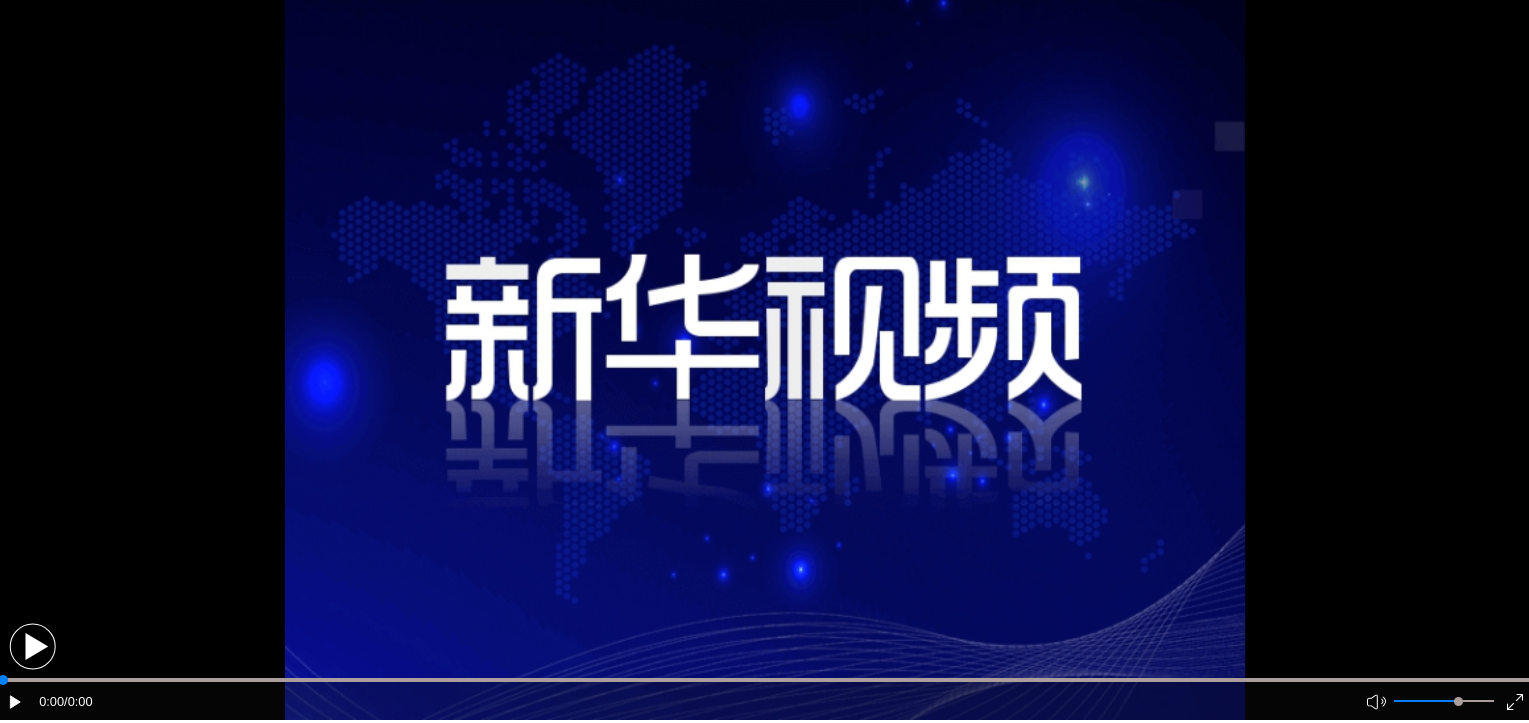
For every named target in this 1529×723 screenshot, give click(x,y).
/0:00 (78, 701)
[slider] (1458, 701)
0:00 (51, 701)
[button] (32, 646)
